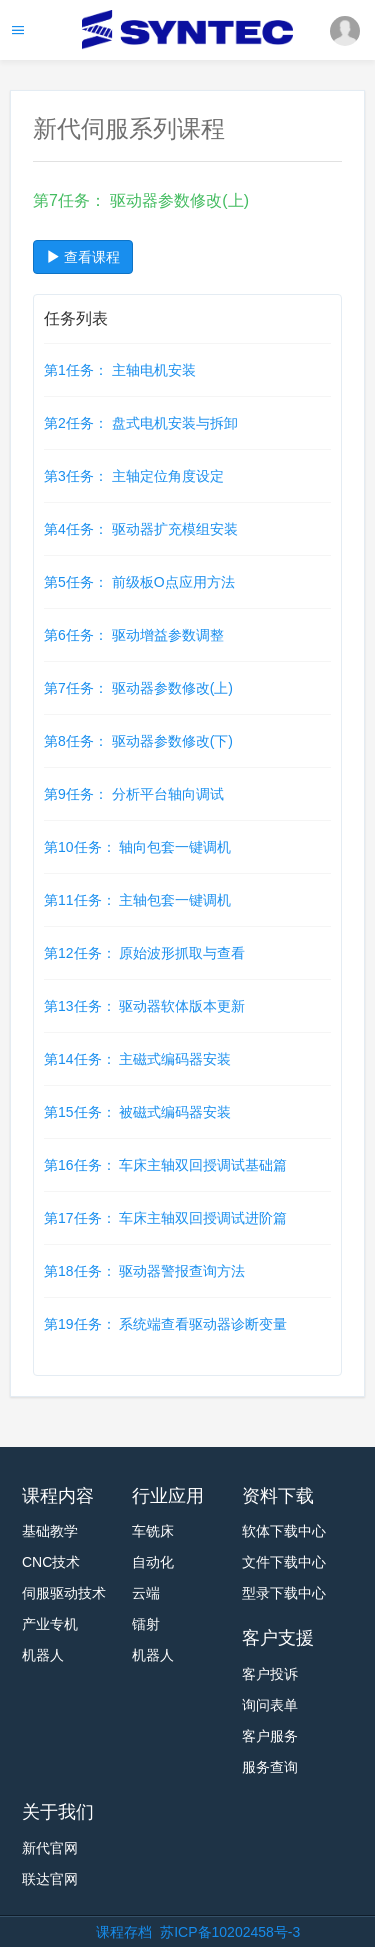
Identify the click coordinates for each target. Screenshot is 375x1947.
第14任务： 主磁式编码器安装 (137, 1059)
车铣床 (153, 1531)
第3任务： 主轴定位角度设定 (134, 476)
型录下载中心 (284, 1593)
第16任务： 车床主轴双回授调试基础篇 (165, 1165)
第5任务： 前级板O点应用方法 (139, 582)
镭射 (146, 1624)
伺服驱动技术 (64, 1593)
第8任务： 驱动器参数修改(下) (138, 741)
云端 (146, 1593)
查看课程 (83, 257)
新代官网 (50, 1848)
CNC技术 (51, 1562)
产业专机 (50, 1624)
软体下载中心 (284, 1531)
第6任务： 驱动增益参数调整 (134, 635)
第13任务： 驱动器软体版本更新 (144, 1006)
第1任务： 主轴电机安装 (120, 370)
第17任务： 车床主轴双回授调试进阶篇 (165, 1218)
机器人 (43, 1655)
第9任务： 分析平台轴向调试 (134, 794)
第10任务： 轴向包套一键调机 (137, 847)
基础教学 (50, 1531)
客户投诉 (270, 1674)
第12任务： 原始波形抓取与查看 (144, 953)
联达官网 (50, 1879)
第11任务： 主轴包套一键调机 (137, 900)
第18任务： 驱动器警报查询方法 (144, 1271)
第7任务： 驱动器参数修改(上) (138, 688)
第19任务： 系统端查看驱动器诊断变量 (165, 1324)
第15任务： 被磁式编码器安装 (137, 1112)
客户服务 (270, 1736)
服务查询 (270, 1767)
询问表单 (270, 1705)
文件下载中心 (284, 1562)
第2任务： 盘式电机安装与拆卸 (141, 423)
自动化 (153, 1562)
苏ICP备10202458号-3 (230, 1932)
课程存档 (124, 1932)
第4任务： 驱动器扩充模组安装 (141, 529)
